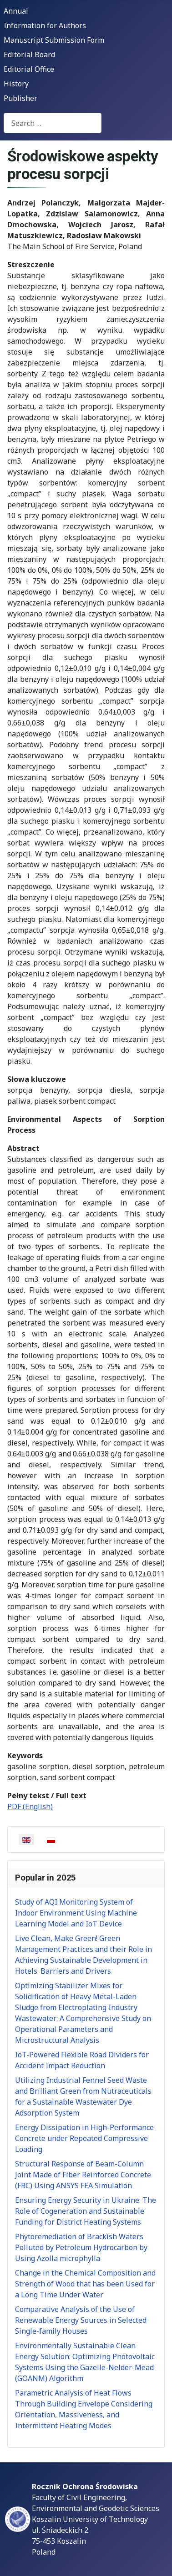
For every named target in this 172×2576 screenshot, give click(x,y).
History (16, 84)
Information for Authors (45, 25)
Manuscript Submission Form (54, 40)
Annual (16, 11)
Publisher (20, 98)
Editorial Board (29, 55)
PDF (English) (30, 1806)
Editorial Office (29, 69)
